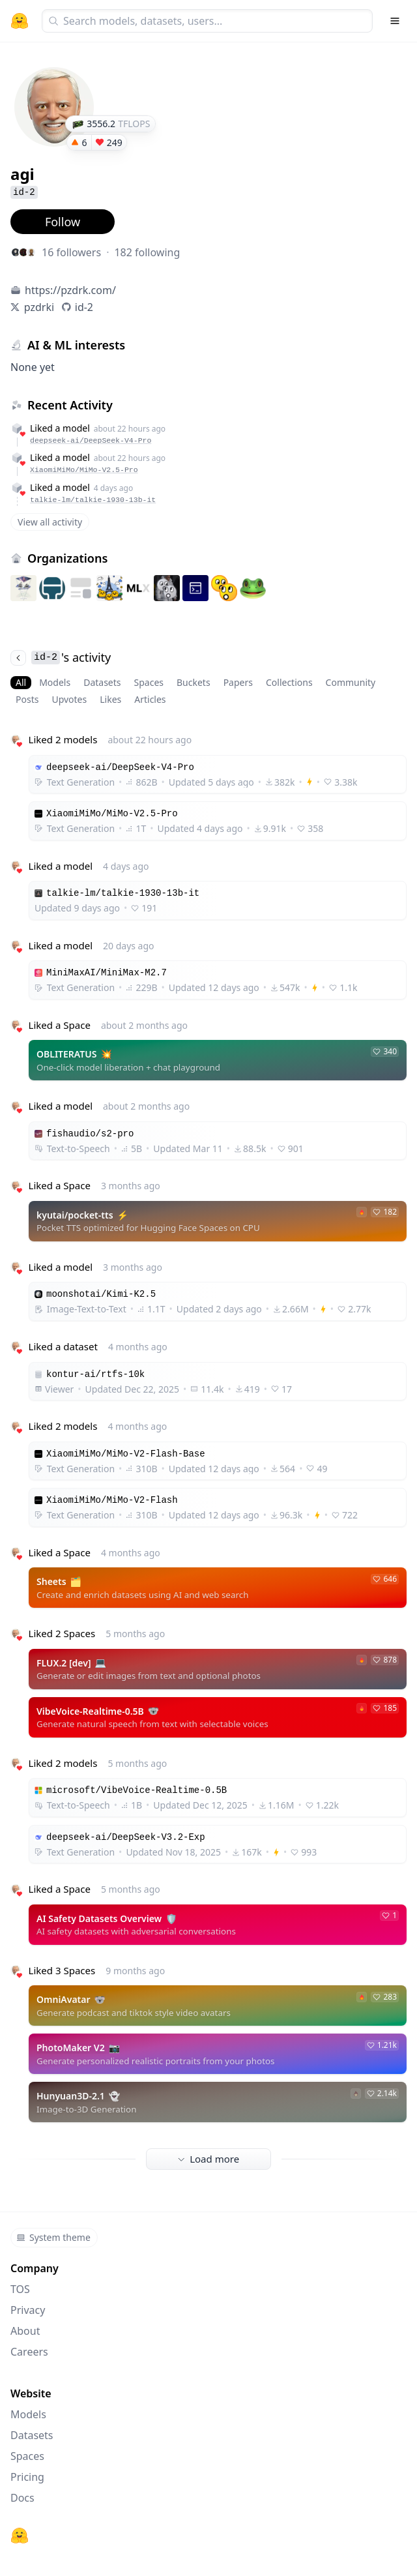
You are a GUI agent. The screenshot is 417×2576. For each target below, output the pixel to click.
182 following (147, 252)
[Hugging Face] (19, 2535)
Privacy (27, 2310)
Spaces (149, 682)
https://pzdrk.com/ (70, 290)
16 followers (71, 252)
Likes (110, 699)
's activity (60, 657)
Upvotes (69, 699)
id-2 (84, 307)
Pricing (27, 2477)
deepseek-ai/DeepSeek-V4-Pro (90, 440)
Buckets (193, 682)
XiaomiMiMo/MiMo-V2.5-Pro (84, 470)
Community (351, 682)
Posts (27, 699)
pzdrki (39, 307)
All (21, 682)
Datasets (102, 682)
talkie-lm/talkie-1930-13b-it (93, 500)
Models (54, 682)
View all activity (50, 522)
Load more (208, 2158)
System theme (53, 2237)
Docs (22, 2498)
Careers (29, 2352)
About (25, 2331)
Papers (238, 682)
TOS (20, 2289)
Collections (289, 682)
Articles (149, 699)
